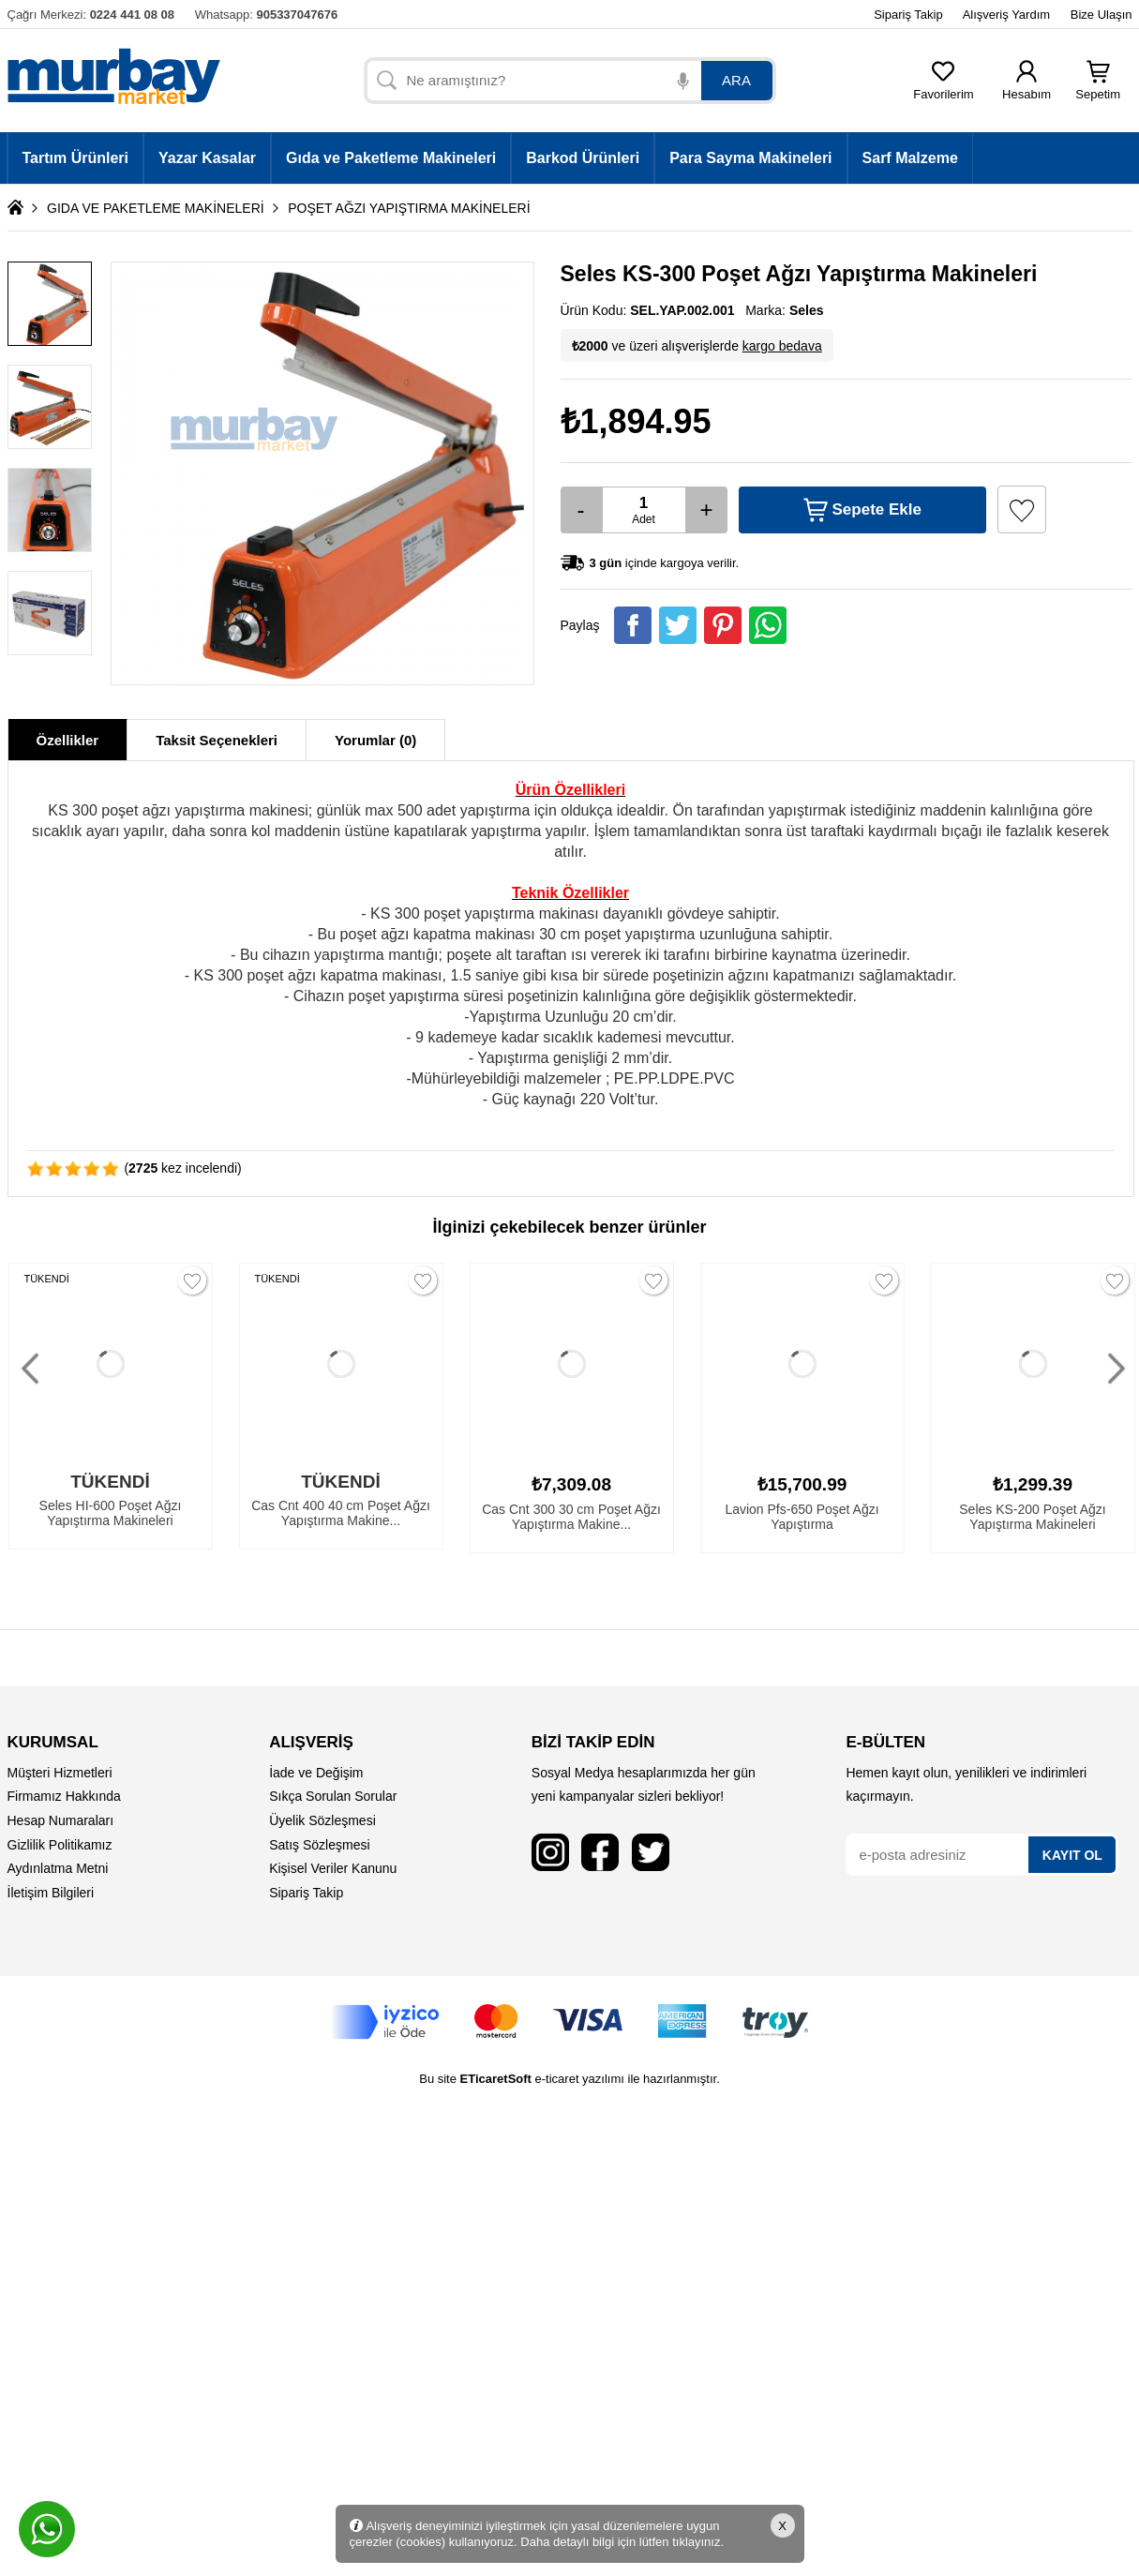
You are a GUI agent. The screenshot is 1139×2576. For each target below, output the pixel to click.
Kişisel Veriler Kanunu (333, 1868)
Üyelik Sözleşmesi (322, 1820)
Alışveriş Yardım (1006, 14)
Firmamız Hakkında (64, 1796)
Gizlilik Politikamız (59, 1844)
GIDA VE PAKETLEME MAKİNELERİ (155, 208)
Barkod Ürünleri (582, 158)
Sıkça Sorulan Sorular (333, 1796)
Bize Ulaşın (1101, 14)
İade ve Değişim (316, 1772)
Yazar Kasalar (207, 158)
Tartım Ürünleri (75, 158)
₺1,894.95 (636, 421)
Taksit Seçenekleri (216, 740)
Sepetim (1097, 88)
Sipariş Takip (908, 14)
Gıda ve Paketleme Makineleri (391, 158)
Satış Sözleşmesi (319, 1844)
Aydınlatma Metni (58, 1868)
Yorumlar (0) (375, 740)
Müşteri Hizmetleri (59, 1772)
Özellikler (68, 740)
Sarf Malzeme (910, 158)
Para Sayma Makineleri (750, 158)
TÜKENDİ (47, 1278)
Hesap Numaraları (60, 1820)
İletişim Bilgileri (51, 1892)
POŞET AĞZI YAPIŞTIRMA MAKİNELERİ (409, 208)
